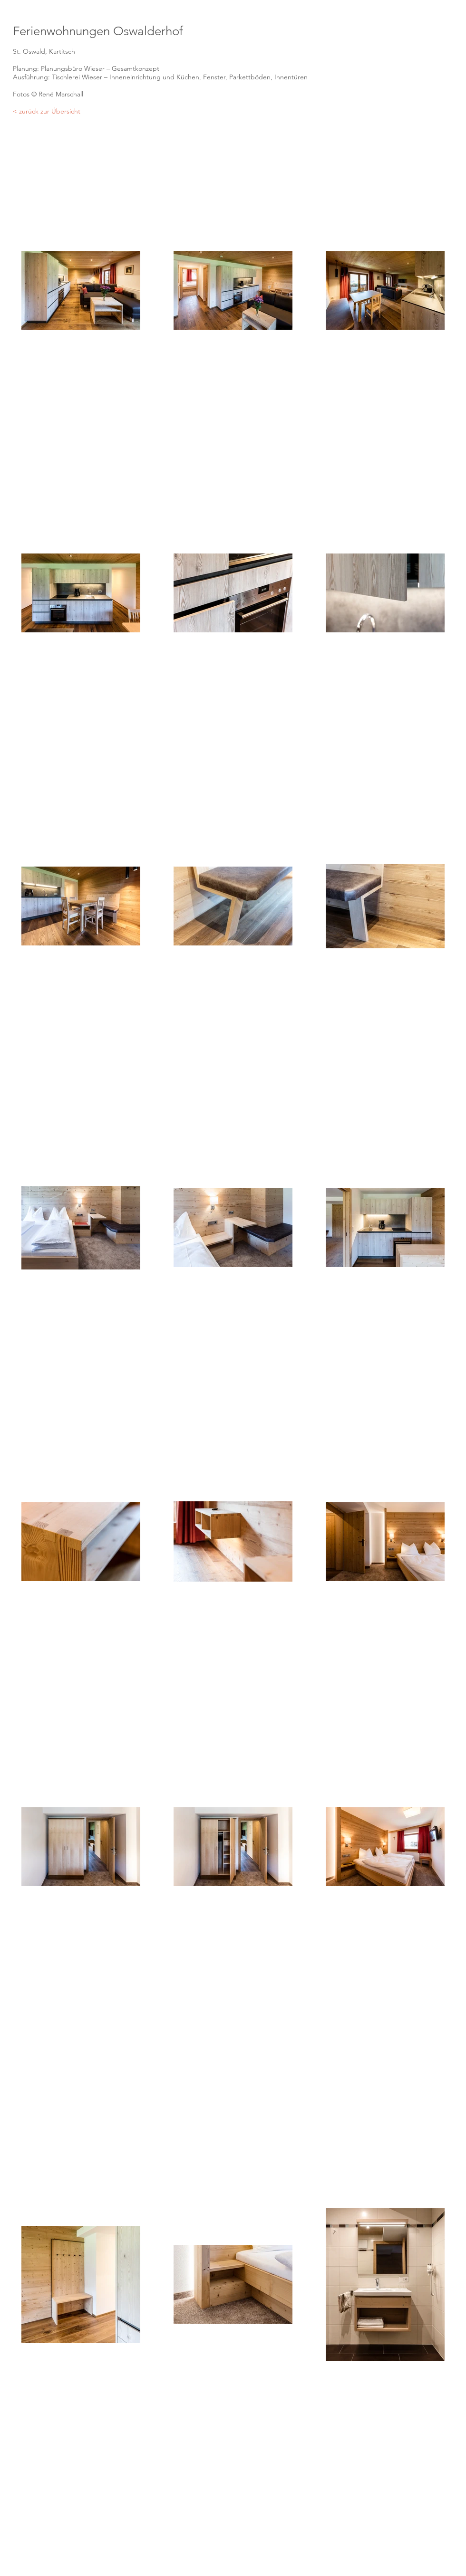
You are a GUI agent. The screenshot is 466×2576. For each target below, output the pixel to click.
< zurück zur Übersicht (46, 111)
